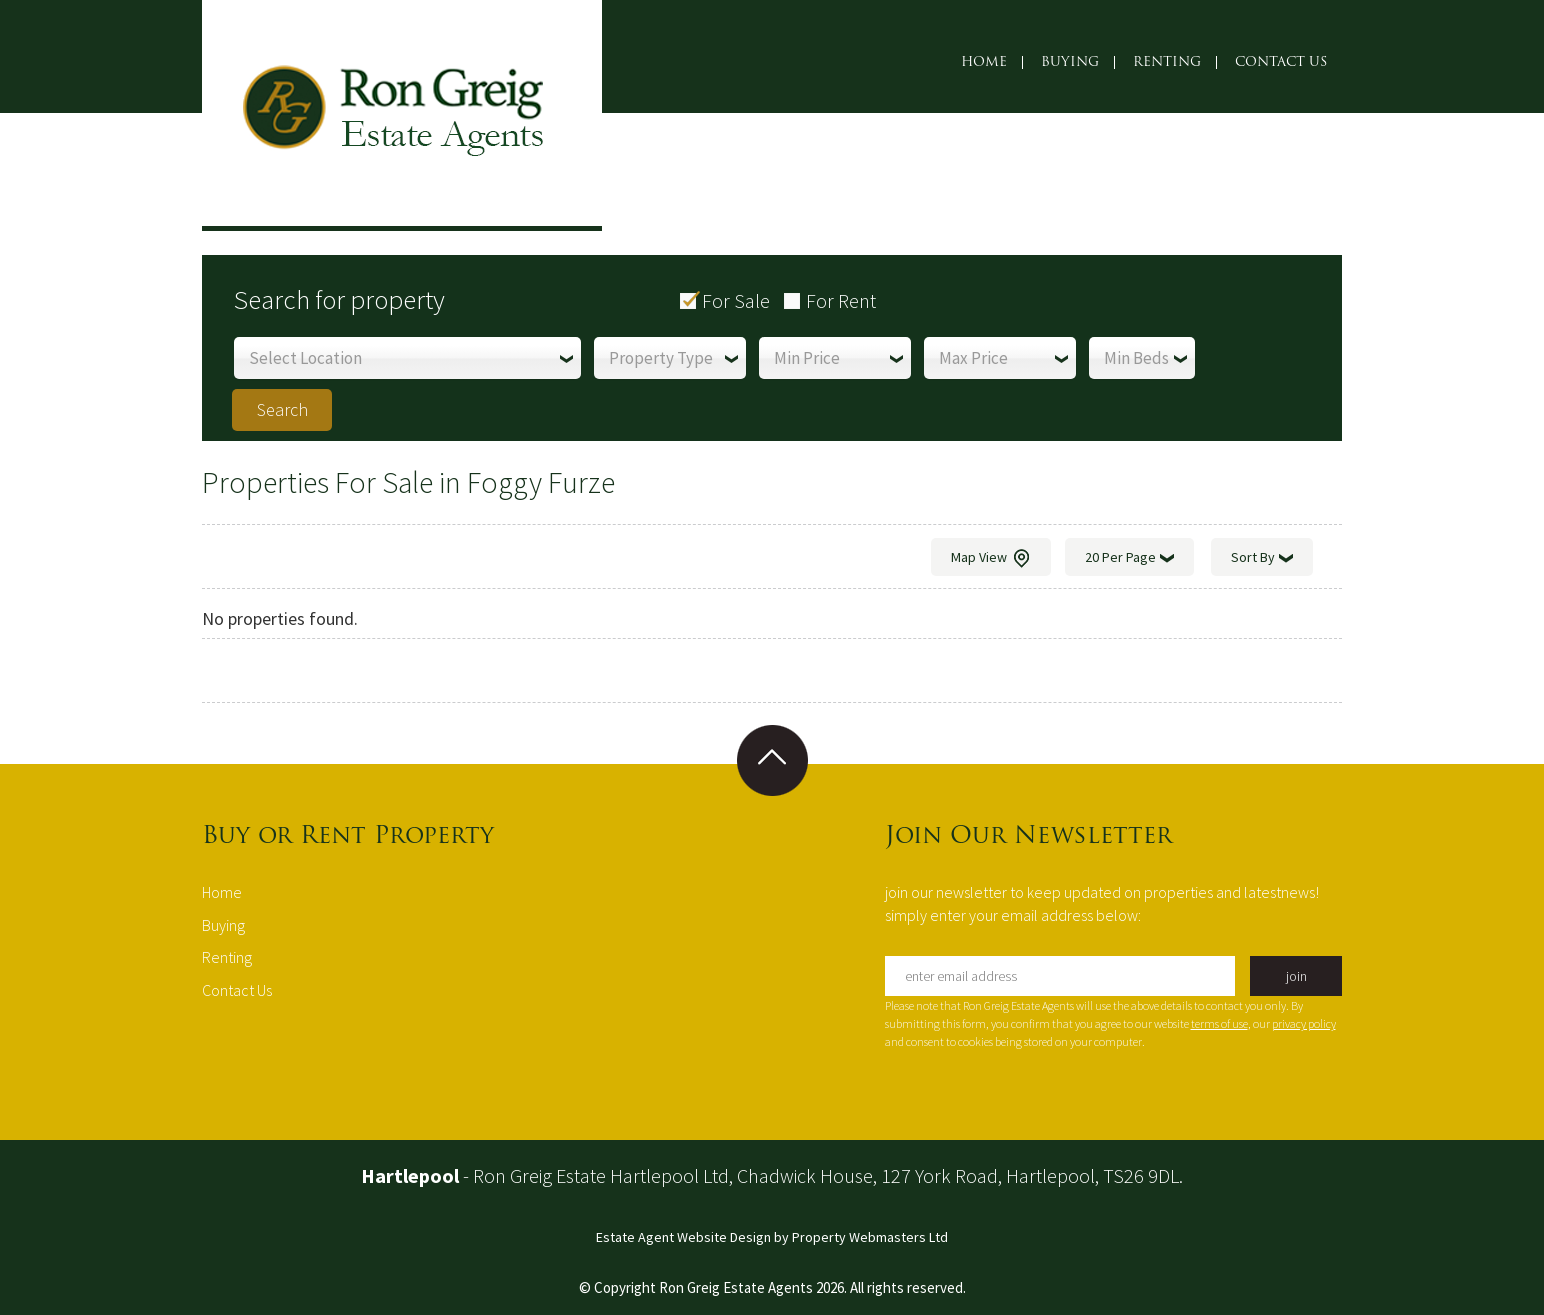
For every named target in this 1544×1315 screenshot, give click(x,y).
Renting (1167, 62)
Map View (991, 559)
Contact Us (1281, 62)
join (1296, 976)
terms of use (1219, 1023)
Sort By (1262, 559)
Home (984, 62)
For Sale (736, 301)
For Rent (841, 301)
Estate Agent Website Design (683, 1237)
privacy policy (1304, 1023)
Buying (1070, 62)
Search (282, 409)
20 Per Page (1129, 559)
